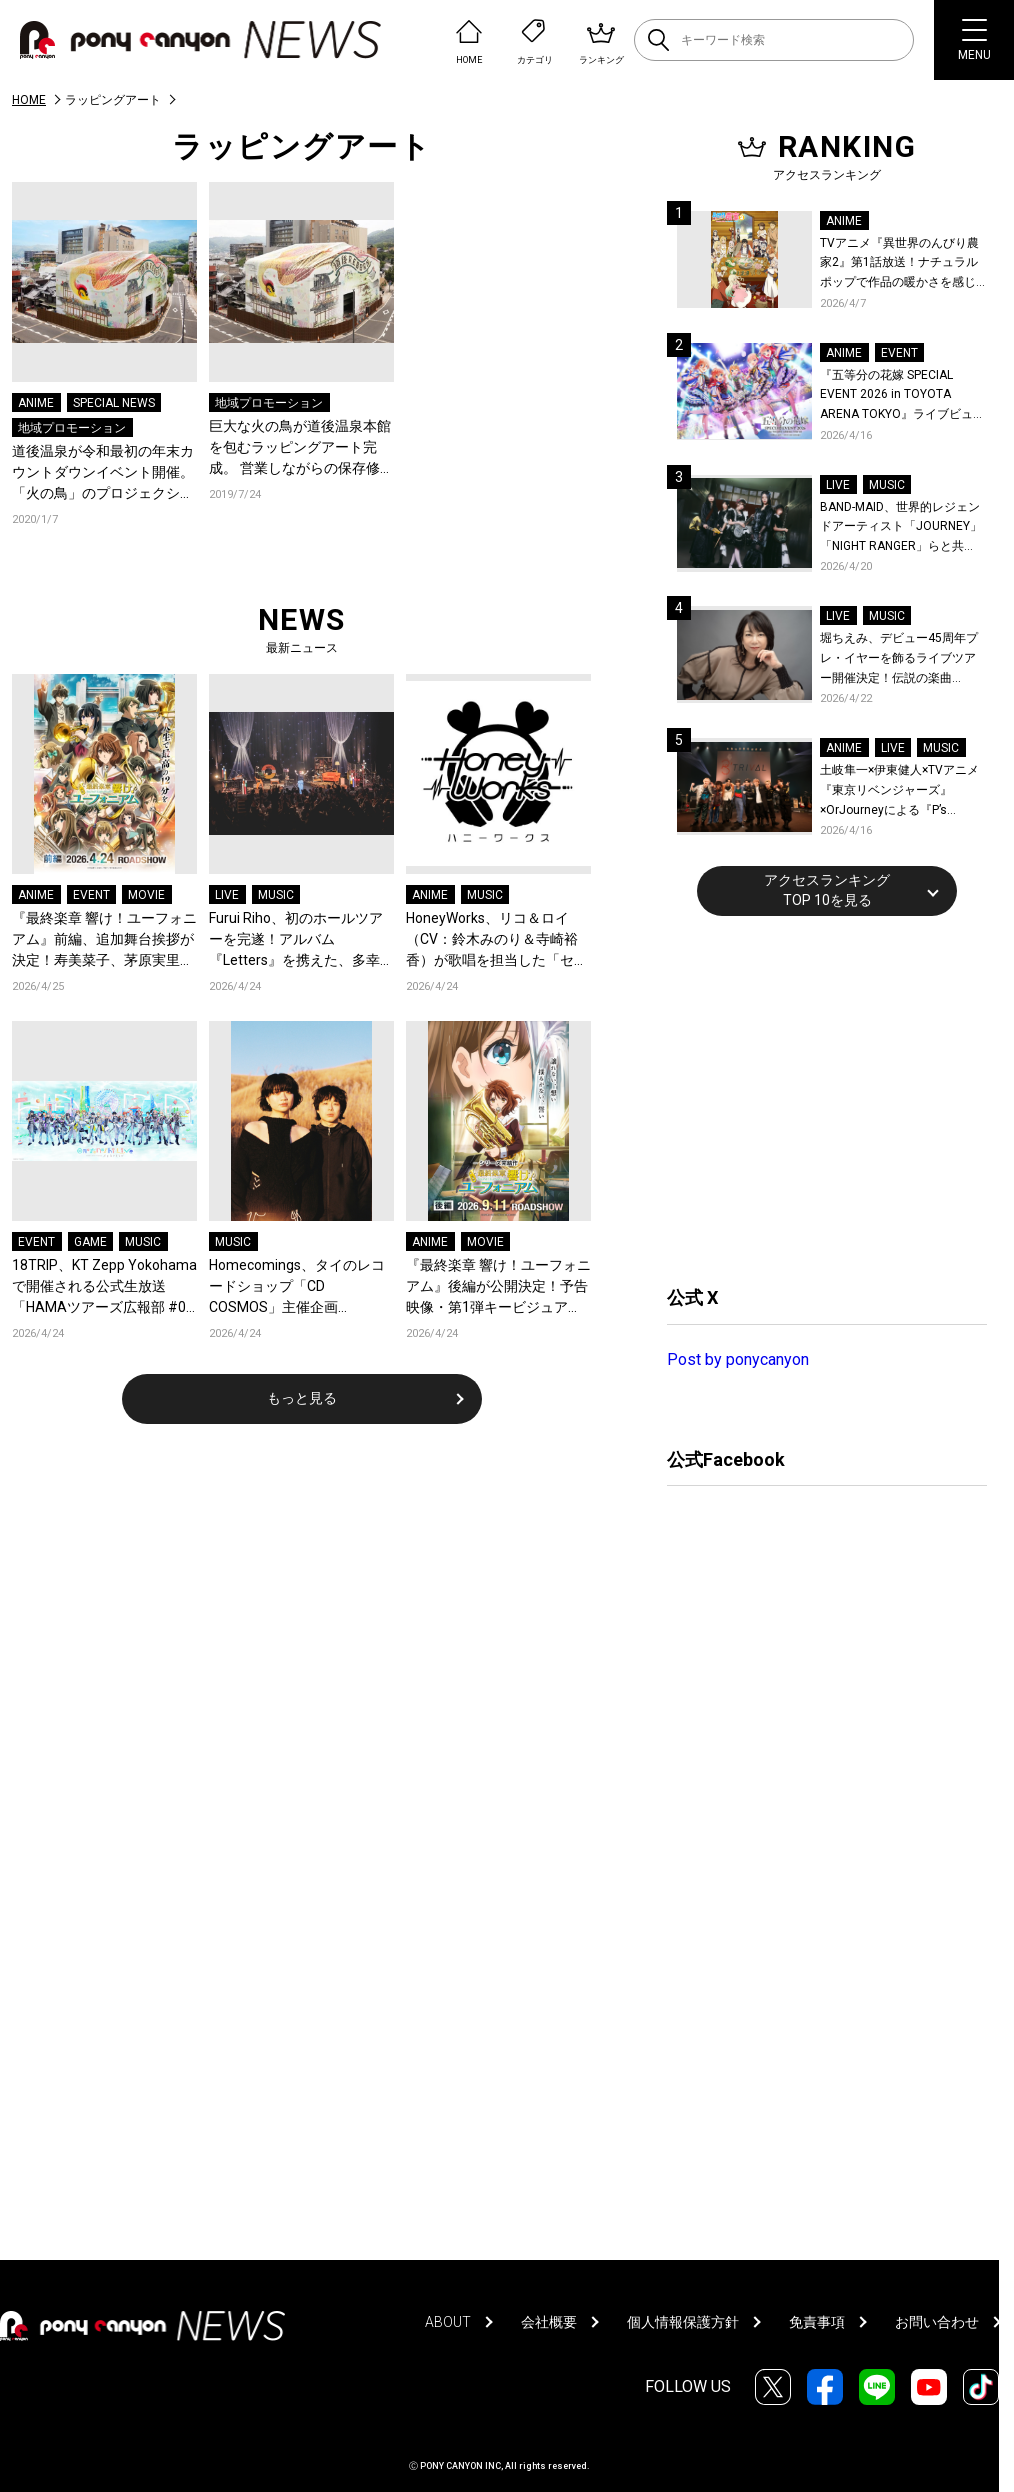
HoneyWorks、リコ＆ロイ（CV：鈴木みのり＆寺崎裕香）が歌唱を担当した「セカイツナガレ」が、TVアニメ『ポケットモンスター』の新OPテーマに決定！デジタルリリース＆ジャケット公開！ (497, 940)
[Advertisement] (817, 1098)
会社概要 (549, 2322)
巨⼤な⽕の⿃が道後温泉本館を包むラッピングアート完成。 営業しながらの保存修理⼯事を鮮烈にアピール (301, 448)
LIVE (227, 895)
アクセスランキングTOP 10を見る (827, 890)
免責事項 (817, 2322)
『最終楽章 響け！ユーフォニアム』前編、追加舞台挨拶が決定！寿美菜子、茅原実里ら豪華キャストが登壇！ (104, 940)
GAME (90, 1242)
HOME (29, 100)
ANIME (36, 403)
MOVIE (146, 895)
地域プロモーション (72, 428)
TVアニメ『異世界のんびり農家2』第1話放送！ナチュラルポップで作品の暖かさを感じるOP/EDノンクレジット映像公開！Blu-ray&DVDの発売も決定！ (902, 264)
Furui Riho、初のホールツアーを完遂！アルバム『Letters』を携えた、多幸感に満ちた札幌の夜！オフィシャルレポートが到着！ (301, 940)
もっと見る (302, 1398)
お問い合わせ (937, 2322)
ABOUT (448, 2322)
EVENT (91, 895)
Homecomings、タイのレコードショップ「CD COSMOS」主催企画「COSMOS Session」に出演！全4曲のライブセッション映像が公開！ (297, 1287)
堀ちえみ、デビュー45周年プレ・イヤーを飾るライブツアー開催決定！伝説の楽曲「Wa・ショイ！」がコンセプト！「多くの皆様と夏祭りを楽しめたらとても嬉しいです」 (901, 659)
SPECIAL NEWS (114, 403)
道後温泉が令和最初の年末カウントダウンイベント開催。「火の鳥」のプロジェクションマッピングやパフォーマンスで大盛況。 (103, 473)
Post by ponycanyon (738, 1359)
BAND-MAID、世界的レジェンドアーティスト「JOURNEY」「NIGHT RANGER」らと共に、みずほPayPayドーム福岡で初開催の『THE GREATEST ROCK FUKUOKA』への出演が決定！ (901, 528)
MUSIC (276, 895)
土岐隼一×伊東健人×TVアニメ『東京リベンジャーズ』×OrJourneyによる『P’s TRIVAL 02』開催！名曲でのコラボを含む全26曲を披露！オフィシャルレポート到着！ (902, 791)
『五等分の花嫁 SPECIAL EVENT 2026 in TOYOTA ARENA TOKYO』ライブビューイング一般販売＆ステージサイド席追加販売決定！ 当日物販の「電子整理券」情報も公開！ (902, 396)
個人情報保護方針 (683, 2322)
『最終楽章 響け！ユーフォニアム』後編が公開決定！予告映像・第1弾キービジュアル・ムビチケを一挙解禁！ (498, 1287)
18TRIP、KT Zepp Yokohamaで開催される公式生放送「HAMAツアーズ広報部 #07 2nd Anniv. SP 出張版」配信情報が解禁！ (104, 1287)
